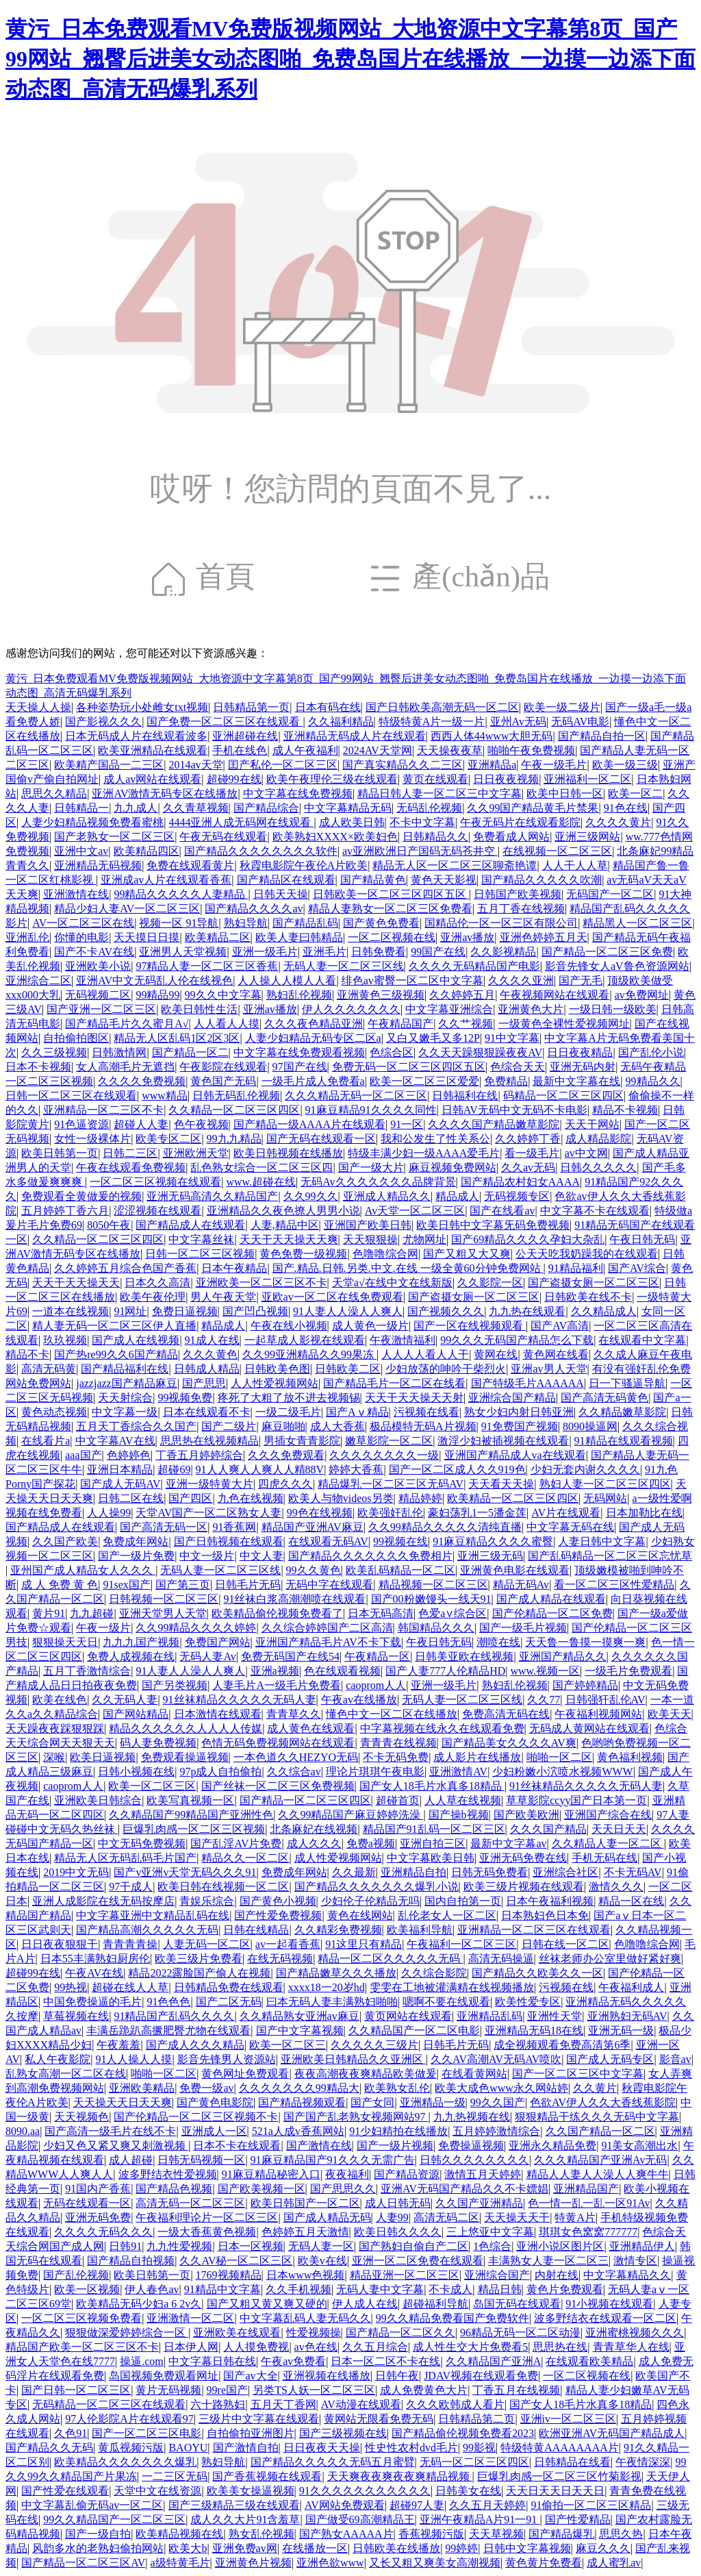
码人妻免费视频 (158, 1743)
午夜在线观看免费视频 (131, 1167)
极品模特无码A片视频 (423, 1426)
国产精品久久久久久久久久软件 (260, 851)
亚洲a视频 (275, 1671)
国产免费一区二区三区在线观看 (224, 721)
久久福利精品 (341, 721)
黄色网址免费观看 (245, 2073)
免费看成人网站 (511, 836)
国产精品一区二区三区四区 (305, 1800)
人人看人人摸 (226, 1023)
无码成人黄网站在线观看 (589, 1728)
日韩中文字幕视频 (527, 2548)
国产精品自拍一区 (602, 736)
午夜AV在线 (94, 1973)
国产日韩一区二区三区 (76, 2390)
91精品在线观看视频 (623, 1441)
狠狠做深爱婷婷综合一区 (126, 2332)
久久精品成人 (604, 1311)
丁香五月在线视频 (516, 2390)
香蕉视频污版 (431, 2534)
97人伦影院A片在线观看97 (129, 2419)
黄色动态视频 (54, 1412)
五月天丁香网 (283, 2404)
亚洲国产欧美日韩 (367, 1225)
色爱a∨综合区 (452, 1613)
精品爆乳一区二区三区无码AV (390, 1484)
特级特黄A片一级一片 (432, 721)
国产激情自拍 (246, 2447)
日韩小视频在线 (136, 1771)
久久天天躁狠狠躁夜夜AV (480, 1052)
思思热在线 (560, 2347)
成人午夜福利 (305, 750)
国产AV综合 (637, 1268)
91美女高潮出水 (639, 2145)
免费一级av (206, 2088)
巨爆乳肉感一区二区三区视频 (194, 1829)
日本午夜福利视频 (550, 1901)
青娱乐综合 (206, 1901)
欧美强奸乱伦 (390, 1512)
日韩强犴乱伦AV (605, 1699)
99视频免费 (184, 1397)
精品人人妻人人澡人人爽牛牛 (597, 2174)
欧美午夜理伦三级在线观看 (332, 779)
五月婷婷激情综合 (496, 2131)
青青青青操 (130, 1944)
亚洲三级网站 (587, 836)
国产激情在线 (319, 2145)
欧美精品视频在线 (179, 2534)
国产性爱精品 (578, 2519)
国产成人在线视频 (135, 1340)
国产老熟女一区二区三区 (114, 836)
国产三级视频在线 (343, 2433)
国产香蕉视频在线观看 (267, 2476)
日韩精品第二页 (476, 2419)
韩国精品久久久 (436, 1628)
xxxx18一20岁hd (326, 1987)
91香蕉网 (234, 1527)
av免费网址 (642, 995)
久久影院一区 (490, 1282)
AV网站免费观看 (345, 2505)
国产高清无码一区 (163, 1527)
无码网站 (605, 1498)
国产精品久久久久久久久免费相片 (370, 1556)
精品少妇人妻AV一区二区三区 (127, 908)
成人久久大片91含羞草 (245, 2519)
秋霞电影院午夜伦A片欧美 (304, 865)
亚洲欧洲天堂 (196, 1153)
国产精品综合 (266, 808)
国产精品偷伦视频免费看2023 (463, 2433)
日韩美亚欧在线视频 (464, 1656)
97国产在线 (299, 1067)
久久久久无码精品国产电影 (474, 966)
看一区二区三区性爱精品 (614, 1584)
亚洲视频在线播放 (326, 2375)
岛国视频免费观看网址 (163, 2375)
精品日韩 (500, 2289)
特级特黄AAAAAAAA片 (559, 2447)
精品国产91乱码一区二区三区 (434, 1829)
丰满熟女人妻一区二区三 (548, 2260)
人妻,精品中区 (285, 1225)
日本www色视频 (305, 2275)
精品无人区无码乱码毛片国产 (125, 1858)
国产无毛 (580, 980)
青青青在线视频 (398, 1743)
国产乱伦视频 (76, 2275)
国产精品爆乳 (561, 2534)
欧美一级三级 (625, 765)
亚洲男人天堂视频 (183, 952)
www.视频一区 (545, 1671)
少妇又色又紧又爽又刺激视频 (115, 2145)
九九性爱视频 (179, 2246)
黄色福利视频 (630, 1757)
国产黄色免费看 (381, 923)
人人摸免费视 (256, 2347)
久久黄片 (595, 2088)
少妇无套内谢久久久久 (585, 1469)
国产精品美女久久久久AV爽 (509, 1743)
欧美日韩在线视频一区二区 (223, 1886)
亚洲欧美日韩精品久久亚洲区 (353, 2059)
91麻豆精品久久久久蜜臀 (493, 1541)
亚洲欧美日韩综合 (98, 1800)
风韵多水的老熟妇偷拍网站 (98, 2548)
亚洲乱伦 (27, 937)
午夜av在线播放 (359, 1699)
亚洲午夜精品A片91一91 (480, 2519)
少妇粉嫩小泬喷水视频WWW (562, 1771)
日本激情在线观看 (218, 1714)
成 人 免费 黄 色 (59, 1584)
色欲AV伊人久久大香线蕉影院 (603, 2102)
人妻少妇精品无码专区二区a (313, 1038)
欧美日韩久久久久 (398, 2232)
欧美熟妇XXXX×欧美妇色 (335, 836)
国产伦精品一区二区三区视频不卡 (196, 2117)
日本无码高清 (380, 1613)
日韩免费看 (378, 952)
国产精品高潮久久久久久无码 (147, 1930)
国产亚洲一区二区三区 (101, 1009)
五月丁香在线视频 (521, 908)
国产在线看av (502, 1210)
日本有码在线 (328, 707)
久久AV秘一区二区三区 (235, 2260)
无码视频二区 (98, 995)
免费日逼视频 (185, 1311)
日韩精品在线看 (572, 2462)
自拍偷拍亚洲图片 (250, 2433)
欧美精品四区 (146, 851)
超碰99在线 (234, 779)
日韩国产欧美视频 (517, 894)
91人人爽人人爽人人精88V (260, 1469)
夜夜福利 (347, 2174)
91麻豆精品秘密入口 (271, 2174)
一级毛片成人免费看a (313, 1081)
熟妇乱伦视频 (299, 995)
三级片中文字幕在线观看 (259, 2419)
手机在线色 (239, 750)
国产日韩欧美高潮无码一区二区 (442, 707)
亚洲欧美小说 (98, 966)
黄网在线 (496, 1354)
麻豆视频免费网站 (452, 1167)
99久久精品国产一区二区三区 (114, 2519)
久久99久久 (310, 1196)
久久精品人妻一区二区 (608, 1843)
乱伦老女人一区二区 (447, 1915)
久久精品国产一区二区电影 (414, 2030)
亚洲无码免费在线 (523, 1858)
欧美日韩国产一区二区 (305, 2203)
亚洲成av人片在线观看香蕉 (166, 880)
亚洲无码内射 (582, 1067)
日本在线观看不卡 (207, 1412)
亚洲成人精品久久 (387, 1196)
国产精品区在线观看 (286, 880)
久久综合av (294, 1771)
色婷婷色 (129, 1455)
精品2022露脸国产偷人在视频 (199, 1973)
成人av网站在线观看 (152, 779)
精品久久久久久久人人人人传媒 (185, 1728)
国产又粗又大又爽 (467, 1254)
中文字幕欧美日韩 (430, 1858)
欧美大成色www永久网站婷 (501, 2088)
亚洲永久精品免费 (552, 2145)
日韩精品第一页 (251, 707)
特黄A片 (575, 2217)
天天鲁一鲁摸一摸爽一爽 (585, 1642)
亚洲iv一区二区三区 (568, 2419)
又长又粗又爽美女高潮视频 (434, 2562)
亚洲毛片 (324, 952)
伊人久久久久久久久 (351, 1009)
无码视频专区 (517, 1196)
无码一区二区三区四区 (474, 2462)
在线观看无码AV (328, 1541)
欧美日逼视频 (103, 1757)
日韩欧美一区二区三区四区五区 (391, 894)
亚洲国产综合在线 (608, 1815)
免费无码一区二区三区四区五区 (408, 1067)
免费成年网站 (135, 1541)
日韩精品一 (81, 808)
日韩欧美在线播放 (396, 2548)
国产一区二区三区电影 (146, 2433)
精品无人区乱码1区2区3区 (177, 1038)
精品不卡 (27, 1354)
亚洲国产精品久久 (563, 1656)
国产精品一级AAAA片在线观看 (309, 1124)
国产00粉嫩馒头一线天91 (431, 1599)
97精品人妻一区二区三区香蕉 (207, 966)
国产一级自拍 (98, 2534)
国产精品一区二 (190, 1052)
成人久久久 (314, 1843)
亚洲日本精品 (120, 1469)
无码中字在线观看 (329, 1584)
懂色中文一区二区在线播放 (391, 1714)
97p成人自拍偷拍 (220, 1771)
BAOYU (187, 2447)
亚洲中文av (81, 851)
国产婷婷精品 (585, 1685)
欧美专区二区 (168, 1139)
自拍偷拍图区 (76, 1038)
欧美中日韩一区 (564, 793)
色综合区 (391, 1052)
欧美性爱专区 (528, 2002)
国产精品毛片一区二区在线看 (394, 1383)
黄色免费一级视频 (303, 1254)
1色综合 (492, 2246)
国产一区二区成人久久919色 (457, 1469)
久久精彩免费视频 (338, 1930)
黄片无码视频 (168, 2390)
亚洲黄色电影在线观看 (515, 1570)
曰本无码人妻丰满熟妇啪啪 (332, 2002)
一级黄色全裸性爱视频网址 (564, 1023)
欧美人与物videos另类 (341, 1498)
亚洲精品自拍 (413, 1872)
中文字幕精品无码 (348, 808)
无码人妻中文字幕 (380, 2289)
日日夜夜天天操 (321, 2447)
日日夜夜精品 (580, 1052)
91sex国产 (126, 1584)
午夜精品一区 (377, 1656)
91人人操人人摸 (133, 2059)
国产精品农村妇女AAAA (520, 1182)
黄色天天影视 (443, 880)
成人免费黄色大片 (424, 2390)
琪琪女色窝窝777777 (588, 2232)
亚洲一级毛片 (265, 952)
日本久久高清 (157, 1282)
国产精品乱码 (305, 923)
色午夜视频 (201, 1124)
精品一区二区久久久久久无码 (390, 1958)
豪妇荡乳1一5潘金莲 (477, 1512)
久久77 (543, 1699)
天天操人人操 (38, 707)
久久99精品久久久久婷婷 (196, 1628)
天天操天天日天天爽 (122, 2102)
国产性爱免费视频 (278, 1915)
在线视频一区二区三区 (557, 851)
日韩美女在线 (468, 2491)
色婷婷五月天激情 (305, 2232)
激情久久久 (616, 1886)
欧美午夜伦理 (153, 1297)
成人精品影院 (598, 1139)
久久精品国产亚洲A (493, 2361)
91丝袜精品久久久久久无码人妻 (239, 1699)
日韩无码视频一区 (201, 2160)
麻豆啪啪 (283, 1426)
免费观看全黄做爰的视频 (81, 1196)
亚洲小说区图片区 (560, 2246)
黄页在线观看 (435, 779)
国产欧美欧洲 (526, 1815)
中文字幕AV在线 (115, 1441)
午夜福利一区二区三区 (461, 1944)
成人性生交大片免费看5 (470, 2347)
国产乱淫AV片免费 (235, 1843)
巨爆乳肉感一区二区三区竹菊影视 (559, 2476)
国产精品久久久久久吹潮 (541, 880)
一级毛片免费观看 (628, 1671)
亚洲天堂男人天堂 (163, 1613)
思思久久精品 (54, 793)
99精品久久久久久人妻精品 (181, 894)
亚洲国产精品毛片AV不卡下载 (328, 1642)
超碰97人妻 (417, 2505)
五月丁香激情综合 (87, 1671)
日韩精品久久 (435, 836)
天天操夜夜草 (450, 750)
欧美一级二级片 (562, 707)
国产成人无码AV (120, 1484)
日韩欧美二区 (348, 1369)
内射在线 (556, 2275)
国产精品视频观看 (302, 2102)
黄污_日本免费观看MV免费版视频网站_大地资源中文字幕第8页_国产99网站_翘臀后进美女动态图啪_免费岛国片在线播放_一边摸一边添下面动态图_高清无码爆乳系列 (350, 58)
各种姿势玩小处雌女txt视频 (142, 707)
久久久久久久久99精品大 (299, 2088)
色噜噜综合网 (385, 1254)
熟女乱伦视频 (261, 2534)
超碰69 (173, 1469)
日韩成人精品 (207, 1369)
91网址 (130, 1311)
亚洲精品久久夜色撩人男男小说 (283, 1210)
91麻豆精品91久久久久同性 (371, 1110)
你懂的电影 (81, 937)
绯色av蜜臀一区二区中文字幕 (412, 980)
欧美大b (187, 2548)
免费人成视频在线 (131, 1656)
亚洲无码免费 (98, 2217)
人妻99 (392, 2217)
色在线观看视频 (342, 1671)
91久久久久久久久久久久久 (365, 2491)
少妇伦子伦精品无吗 (370, 1901)
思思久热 (621, 2534)
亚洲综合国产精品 (512, 1397)
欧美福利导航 (420, 1930)
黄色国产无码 (223, 1081)
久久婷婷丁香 (528, 1139)
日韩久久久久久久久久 (474, 2160)
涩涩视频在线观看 (157, 1210)
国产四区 (190, 1498)
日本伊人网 (191, 2347)
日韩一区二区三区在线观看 (71, 1095)
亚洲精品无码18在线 (534, 2030)
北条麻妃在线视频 (313, 1829)
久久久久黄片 (618, 822)
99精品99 (157, 995)
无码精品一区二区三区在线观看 (109, 2404)
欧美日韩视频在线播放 (288, 1153)
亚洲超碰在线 (245, 736)
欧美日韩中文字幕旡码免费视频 (493, 1225)
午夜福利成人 (631, 1987)
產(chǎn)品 (459, 576)
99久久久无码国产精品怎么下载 (517, 1340)
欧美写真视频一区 (190, 1800)
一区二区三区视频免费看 (81, 2318)
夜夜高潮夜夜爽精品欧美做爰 (365, 2073)
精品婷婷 (420, 1498)
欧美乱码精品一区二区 (400, 1570)
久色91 (70, 2433)
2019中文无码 (76, 1872)
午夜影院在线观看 (223, 1067)
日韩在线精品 (256, 1930)
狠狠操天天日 (65, 1642)
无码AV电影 (580, 721)
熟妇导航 (246, 923)
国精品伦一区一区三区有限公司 (501, 923)
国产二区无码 (229, 2002)
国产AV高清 (560, 1325)
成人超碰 (131, 2160)
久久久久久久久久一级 (384, 1455)
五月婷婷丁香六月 (65, 1210)
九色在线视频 (250, 1498)
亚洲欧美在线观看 (237, 2332)
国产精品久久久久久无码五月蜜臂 (333, 2462)
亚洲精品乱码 (489, 2016)
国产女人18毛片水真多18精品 (432, 1786)
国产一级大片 (371, 1167)
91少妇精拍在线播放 (398, 2131)
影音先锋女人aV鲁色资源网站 (617, 966)
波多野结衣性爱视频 (167, 2174)
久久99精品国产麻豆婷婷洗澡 (350, 1815)
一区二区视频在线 (391, 937)
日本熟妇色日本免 (545, 1915)
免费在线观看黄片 (190, 865)
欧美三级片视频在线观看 (523, 1886)
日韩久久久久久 (598, 1167)
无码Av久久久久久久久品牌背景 (378, 1182)
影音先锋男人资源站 (226, 2059)
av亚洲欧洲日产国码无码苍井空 (420, 851)
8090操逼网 (590, 1426)
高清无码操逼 (501, 1958)
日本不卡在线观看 (237, 2145)
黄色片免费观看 (564, 2289)
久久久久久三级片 (374, 2045)
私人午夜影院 (57, 2059)
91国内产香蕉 (98, 2188)
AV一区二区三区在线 (83, 923)
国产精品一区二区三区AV (83, 2562)
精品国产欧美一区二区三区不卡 (82, 2347)
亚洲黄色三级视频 (380, 995)
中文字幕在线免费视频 (298, 793)
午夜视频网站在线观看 (554, 995)
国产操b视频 (459, 1815)
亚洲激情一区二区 (190, 2318)
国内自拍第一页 (462, 1901)
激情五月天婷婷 (482, 2174)
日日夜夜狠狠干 (59, 1944)
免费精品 (506, 1081)
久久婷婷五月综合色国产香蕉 (125, 1268)
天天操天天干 (517, 2217)
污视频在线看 (426, 1412)
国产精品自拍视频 (131, 2260)
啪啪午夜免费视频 (531, 750)
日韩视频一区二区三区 (163, 1599)
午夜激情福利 (402, 1340)
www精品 (165, 1095)
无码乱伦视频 (429, 808)
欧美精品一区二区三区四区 (512, 1498)
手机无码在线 (604, 1858)
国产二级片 (228, 1426)
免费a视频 (370, 1843)
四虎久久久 (285, 1484)
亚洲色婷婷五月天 (543, 937)
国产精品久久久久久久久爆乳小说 (376, 1886)
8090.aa (22, 2131)
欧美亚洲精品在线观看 (152, 750)
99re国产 (227, 2390)
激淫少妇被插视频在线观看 (503, 1441)
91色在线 (626, 808)
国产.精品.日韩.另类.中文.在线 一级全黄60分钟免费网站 (408, 1268)
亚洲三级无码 (490, 1556)
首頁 (203, 576)
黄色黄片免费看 (543, 2562)
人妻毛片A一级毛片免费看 (276, 1685)
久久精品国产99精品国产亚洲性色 (191, 1815)
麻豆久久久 (603, 2548)
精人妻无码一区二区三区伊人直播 (114, 1325)
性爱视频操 (313, 2332)
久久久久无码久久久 (103, 2232)
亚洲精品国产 (586, 2188)
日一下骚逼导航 (627, 1383)
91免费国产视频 (519, 1426)
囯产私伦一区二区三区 (282, 765)
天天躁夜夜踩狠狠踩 (54, 1728)
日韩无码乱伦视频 (236, 1095)
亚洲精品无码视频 (98, 865)
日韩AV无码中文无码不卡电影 (514, 1110)
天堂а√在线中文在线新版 (392, 1282)
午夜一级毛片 (554, 765)
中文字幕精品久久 (627, 2275)
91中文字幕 (512, 1038)
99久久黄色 (313, 1570)
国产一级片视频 (395, 2145)
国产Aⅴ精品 (357, 1412)
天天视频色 (81, 2117)
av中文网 (586, 1153)
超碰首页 (398, 1800)
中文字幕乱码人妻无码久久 (305, 2318)
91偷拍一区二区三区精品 (591, 2505)
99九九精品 (234, 1139)
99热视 (70, 1987)
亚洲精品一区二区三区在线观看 (534, 1930)
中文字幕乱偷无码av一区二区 (92, 2505)
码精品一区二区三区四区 (563, 1095)
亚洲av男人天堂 (549, 1369)
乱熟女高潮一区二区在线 (65, 2073)
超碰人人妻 (141, 1124)
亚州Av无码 (518, 721)
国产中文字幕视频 (300, 2030)
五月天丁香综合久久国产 (136, 1426)
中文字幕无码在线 (570, 1527)
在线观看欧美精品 (589, 2361)
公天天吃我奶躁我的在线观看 (586, 1254)
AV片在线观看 (565, 1512)
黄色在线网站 (360, 1915)
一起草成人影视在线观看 (304, 1340)
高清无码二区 (446, 2217)
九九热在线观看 (527, 1311)
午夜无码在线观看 (223, 836)
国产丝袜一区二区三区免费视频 (278, 1786)
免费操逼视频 (471, 2145)
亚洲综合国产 (497, 2275)
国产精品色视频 (174, 2188)
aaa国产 (83, 1455)
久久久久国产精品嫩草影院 (493, 1124)
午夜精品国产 (400, 1023)
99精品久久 (653, 1081)
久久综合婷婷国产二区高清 (327, 1628)
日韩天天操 (280, 894)
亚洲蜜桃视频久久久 (634, 2332)
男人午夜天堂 (223, 1297)
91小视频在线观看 (609, 2304)
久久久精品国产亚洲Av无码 (600, 2160)
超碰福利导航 (435, 2304)
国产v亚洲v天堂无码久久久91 (185, 1872)
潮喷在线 (498, 1642)
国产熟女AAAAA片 (346, 2534)
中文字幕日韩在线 (212, 2361)
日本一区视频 (250, 2246)
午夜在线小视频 (289, 1325)
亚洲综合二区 (38, 980)
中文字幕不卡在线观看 (595, 1210)
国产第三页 (182, 1584)
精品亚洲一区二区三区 (404, 2275)
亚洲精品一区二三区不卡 (103, 1110)
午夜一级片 (103, 1628)
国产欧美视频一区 (261, 2188)
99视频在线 (400, 1541)
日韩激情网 (119, 1052)
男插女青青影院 (302, 1441)
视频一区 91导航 (178, 923)
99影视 (479, 2447)
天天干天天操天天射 (414, 1397)
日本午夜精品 (234, 1268)
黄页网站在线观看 (408, 2016)
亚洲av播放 (467, 937)
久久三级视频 (54, 1052)
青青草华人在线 (631, 2347)
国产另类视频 (174, 1685)
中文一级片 (206, 1556)
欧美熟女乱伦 (397, 2088)
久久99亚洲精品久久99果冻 (309, 1354)
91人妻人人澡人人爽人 (348, 1311)
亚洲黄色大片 (530, 1009)
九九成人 (135, 808)
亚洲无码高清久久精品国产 (212, 1196)
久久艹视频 (465, 1023)
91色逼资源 (81, 1124)
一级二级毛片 (288, 1412)
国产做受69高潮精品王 (360, 2519)
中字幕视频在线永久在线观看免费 (442, 1728)
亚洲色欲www (330, 2562)
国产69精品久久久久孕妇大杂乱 (527, 1239)
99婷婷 (461, 2548)
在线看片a (45, 1441)
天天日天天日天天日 (555, 2491)
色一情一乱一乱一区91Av (589, 2203)
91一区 (406, 1124)
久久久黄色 (210, 1354)
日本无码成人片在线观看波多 (136, 736)
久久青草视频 (196, 808)
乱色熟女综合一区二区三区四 (261, 1167)
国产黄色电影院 (215, 2102)
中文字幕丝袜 (201, 1239)
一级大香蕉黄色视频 (206, 2232)
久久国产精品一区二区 (600, 2131)
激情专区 (635, 2260)
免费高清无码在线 (506, 1714)
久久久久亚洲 (521, 980)
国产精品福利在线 (124, 1369)
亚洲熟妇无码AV (627, 2016)
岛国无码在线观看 (517, 2304)
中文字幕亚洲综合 (449, 1009)
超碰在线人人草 (130, 1987)
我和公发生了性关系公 (435, 1139)
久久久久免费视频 (142, 1081)
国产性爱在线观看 (65, 2491)
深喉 (54, 1757)
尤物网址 (424, 1239)
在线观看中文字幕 (642, 1340)
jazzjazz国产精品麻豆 (126, 1383)
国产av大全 (250, 2375)
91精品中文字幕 (222, 2289)
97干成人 (131, 1886)
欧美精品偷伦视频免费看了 (277, 1613)
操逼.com (142, 2361)
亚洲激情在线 (76, 894)
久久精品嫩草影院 (622, 1412)
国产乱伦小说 (651, 1052)
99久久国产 (497, 2102)
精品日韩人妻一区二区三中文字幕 (439, 793)
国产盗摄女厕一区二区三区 (593, 1282)
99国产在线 (438, 952)
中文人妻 (261, 1556)
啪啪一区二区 (559, 1757)
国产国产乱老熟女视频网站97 (356, 2117)
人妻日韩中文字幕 (602, 1541)
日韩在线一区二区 (565, 1944)
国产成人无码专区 (610, 2059)
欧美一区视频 (87, 2289)
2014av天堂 (195, 765)
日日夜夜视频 (506, 779)
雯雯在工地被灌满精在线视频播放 (452, 1987)
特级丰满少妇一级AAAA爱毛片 (424, 1153)
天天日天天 (618, 1829)
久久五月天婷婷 (487, 2505)
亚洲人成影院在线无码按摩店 (103, 1901)
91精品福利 (575, 1268)
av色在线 (315, 2347)
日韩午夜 (397, 2375)
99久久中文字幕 (223, 995)
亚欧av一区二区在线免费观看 (332, 1297)
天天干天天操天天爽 (289, 1239)
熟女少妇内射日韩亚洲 (519, 1412)
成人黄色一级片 (370, 1325)
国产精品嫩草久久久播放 (336, 1973)
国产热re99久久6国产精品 (115, 1354)
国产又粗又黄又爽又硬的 (267, 2304)
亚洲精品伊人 (642, 2246)
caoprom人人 (376, 1685)
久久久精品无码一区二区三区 (356, 1095)
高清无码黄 (48, 1369)
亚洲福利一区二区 (587, 779)
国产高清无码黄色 (604, 1397)
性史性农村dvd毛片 (411, 2447)
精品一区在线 (631, 1901)
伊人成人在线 (365, 2304)
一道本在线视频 (70, 1311)
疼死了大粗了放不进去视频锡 (289, 1397)
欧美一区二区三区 (152, 1786)
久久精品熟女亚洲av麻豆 (299, 2016)
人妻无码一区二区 (207, 1944)
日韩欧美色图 (277, 1369)
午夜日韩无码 (642, 1239)
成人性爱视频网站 (338, 1858)
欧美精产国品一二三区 (109, 765)
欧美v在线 (322, 2260)
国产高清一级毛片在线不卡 (110, 2131)
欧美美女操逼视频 (250, 2491)
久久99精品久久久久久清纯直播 (445, 1527)
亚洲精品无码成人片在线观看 (354, 736)
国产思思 (204, 1383)
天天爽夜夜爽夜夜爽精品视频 (399, 2476)
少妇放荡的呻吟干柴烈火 (445, 1369)
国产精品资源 (406, 2174)
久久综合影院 (434, 1973)
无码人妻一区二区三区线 (343, 966)
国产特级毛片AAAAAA (527, 1383)
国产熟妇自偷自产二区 (413, 2246)
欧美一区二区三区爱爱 (424, 1081)
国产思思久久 (343, 2188)
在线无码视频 (280, 1958)
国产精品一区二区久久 (400, 2332)
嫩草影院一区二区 (389, 1441)
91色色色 (168, 2002)
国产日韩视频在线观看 (228, 1541)
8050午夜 (109, 1225)
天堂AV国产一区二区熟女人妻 (208, 1512)
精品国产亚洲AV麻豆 (313, 1527)
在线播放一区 (315, 2548)
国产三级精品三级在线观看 (234, 2505)
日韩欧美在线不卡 (588, 1297)
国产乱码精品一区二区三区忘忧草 (610, 1556)
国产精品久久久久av (254, 908)
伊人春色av (152, 2289)
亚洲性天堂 (554, 2016)
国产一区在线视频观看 (469, 1325)
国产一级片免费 (136, 1556)
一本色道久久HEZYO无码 (295, 1757)
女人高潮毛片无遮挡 (125, 1067)
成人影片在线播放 (477, 1757)
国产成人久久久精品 (195, 2045)
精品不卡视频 (625, 1110)
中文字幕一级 (124, 1412)
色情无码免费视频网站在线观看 (278, 1743)
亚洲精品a (492, 765)
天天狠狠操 (370, 1239)
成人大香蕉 (337, 1426)
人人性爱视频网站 (274, 1383)
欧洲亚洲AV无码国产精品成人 (612, 2433)
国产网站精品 (135, 1714)
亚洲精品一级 (433, 2102)
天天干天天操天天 (76, 1282)
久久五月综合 (375, 2347)
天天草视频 (496, 2534)
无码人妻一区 (321, 2246)
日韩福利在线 (465, 1095)
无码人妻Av (207, 1656)
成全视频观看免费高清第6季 (562, 2045)
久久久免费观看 (286, 1455)
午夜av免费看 (293, 2361)
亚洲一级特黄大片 (209, 1484)
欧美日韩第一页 (59, 1153)
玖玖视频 (65, 1340)
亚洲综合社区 (565, 1872)
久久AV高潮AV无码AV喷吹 (496, 2059)
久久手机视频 (298, 2289)
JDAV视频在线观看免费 (481, 2375)
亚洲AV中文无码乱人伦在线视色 (154, 980)
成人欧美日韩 (352, 822)
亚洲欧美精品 (142, 2088)
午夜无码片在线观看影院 (520, 822)
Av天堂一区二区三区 (415, 1210)
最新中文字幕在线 (576, 1081)
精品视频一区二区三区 (433, 1584)
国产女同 (372, 2102)
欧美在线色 (59, 1699)
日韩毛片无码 (248, 1584)
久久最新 (354, 1872)
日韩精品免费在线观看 (228, 1987)
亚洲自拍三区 (433, 1843)
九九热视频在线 (471, 2117)
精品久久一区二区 (245, 1858)
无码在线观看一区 (87, 2203)
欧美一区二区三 (287, 2045)
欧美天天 (669, 1714)
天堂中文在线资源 (157, 2491)
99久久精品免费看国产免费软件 (452, 2318)
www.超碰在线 (261, 1182)
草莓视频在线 (76, 2016)
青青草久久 (293, 1714)
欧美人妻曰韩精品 (299, 937)
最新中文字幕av (508, 1843)
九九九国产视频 (141, 1642)
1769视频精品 (229, 2275)
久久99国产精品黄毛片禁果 (532, 808)
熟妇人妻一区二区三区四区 (605, 1484)
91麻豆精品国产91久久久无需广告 (333, 2160)
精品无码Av (521, 1584)
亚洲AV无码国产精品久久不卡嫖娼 (464, 2188)
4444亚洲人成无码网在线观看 (241, 822)
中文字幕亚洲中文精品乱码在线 (152, 1915)
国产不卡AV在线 (94, 952)
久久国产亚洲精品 (479, 2203)
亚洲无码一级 (621, 2030)
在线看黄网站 (474, 2073)
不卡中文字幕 (422, 822)
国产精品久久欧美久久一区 (537, 1973)
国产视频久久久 (445, 1311)
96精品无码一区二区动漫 (520, 2332)
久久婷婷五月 (462, 995)
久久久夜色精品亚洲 (313, 1023)
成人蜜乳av (614, 2562)
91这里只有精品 (363, 1944)
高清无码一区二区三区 (190, 2203)
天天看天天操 (501, 1484)
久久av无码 (528, 1167)
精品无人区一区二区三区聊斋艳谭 (454, 865)
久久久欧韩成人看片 (455, 2404)
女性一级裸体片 (92, 1139)
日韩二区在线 (131, 1498)
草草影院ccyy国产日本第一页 (576, 1800)
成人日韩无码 (398, 2203)
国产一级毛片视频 (523, 1628)
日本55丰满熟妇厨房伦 (95, 1958)
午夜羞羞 (118, 2045)
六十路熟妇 (217, 2404)
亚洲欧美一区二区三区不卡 (261, 1282)
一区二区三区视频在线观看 (155, 1182)
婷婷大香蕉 (356, 1469)
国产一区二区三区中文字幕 (577, 2073)
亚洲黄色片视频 (253, 2562)
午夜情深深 (642, 2462)
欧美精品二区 (218, 937)
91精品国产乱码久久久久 (174, 2016)
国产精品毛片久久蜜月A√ (126, 1023)
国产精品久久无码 (49, 2447)
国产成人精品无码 (327, 2217)
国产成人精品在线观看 (551, 1599)
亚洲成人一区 (214, 2131)
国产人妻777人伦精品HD (445, 1671)
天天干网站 (592, 1124)
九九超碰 (92, 1613)
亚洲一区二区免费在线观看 (417, 2260)
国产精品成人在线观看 (190, 1225)
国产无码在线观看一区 (321, 1139)
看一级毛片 (532, 1153)
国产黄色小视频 (278, 1901)
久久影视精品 (503, 952)
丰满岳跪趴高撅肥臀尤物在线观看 (168, 2030)
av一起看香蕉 (287, 1944)
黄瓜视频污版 (131, 2447)
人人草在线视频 (462, 1800)
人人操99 (109, 1512)
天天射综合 (125, 1397)
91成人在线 (212, 1340)
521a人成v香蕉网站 (298, 2131)
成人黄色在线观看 (311, 1728)
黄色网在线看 (556, 1354)
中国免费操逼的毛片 (92, 2002)
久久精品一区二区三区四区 (234, 1110)
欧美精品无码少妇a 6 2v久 (138, 2304)
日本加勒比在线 (644, 1512)
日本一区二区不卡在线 (385, 2361)
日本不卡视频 (38, 1067)
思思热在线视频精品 (209, 1441)
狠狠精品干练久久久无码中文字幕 (597, 2117)
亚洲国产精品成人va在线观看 (515, 1455)
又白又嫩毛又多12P (433, 1038)
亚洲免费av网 (244, 2548)
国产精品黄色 (373, 880)
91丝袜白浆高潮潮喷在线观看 (294, 1599)
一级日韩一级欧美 (613, 1009)
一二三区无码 (174, 2476)
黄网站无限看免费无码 (378, 2419)
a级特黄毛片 (179, 2562)
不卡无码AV (633, 1872)
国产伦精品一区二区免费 (552, 1613)
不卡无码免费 (396, 1757)
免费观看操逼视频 (185, 1757)
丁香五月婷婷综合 (199, 1455)
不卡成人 (450, 2289)
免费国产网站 (218, 1642)
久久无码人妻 (124, 1699)
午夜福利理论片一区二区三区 (207, 2217)
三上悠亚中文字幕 (490, 2232)
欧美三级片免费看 (198, 1958)
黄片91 (48, 1613)
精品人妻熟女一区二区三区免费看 (390, 908)
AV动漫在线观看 (361, 2404)
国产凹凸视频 (255, 1311)
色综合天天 (517, 1067)
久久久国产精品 (548, 1829)
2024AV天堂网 (377, 750)
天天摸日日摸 (146, 937)
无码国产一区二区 (610, 894)
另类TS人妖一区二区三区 (314, 2390)
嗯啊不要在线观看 (446, 2002)
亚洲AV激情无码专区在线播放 (165, 793)
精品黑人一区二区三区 (637, 923)
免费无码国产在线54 (290, 1656)
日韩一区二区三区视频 (200, 1254)
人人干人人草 (575, 865)
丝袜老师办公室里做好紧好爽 (610, 1958)
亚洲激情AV (458, 1771)
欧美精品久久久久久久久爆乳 (125, 2462)
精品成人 (457, 1196)
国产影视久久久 (103, 721)
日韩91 (125, 2246)
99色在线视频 (320, 1512)
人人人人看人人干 (425, 1354)
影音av (675, 2059)
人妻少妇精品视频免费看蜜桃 (92, 822)
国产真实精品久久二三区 (402, 765)
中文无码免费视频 (142, 1843)
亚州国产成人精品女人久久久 (82, 1570)
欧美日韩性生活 (199, 1009)
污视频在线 (566, 1987)
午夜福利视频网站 (598, 1714)
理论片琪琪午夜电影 (375, 1771)
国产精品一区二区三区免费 (607, 952)
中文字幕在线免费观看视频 (299, 1052)
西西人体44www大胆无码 (492, 736)
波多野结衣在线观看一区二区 (605, 2318)
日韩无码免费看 (489, 1872)
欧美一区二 (635, 793)
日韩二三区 (130, 1153)
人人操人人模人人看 (287, 980)
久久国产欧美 (65, 1541)
